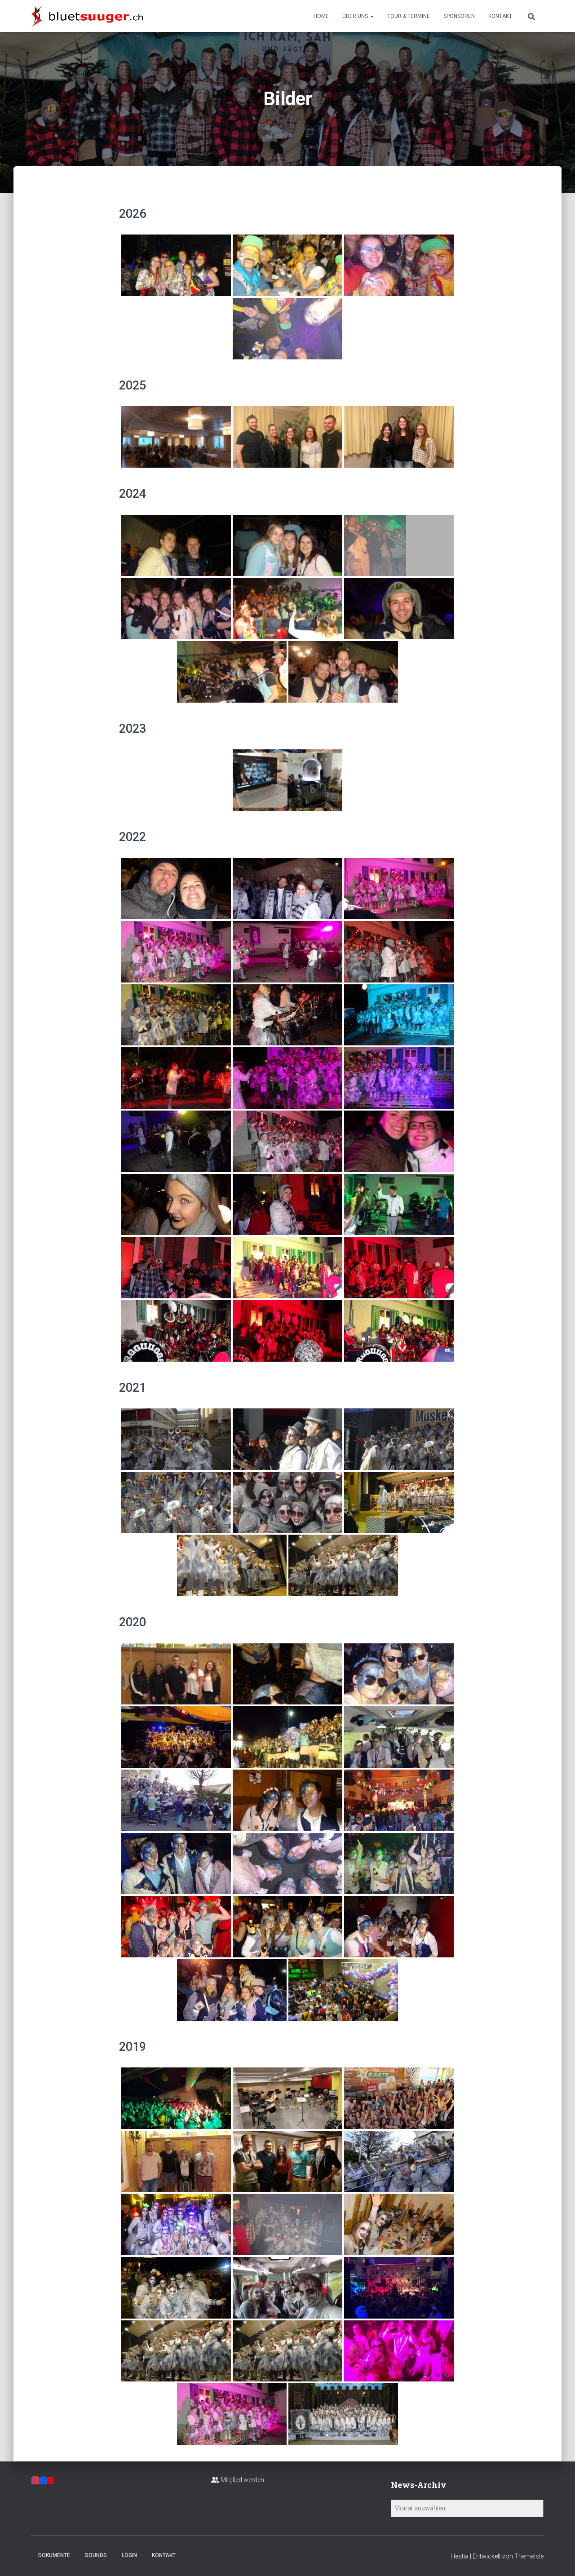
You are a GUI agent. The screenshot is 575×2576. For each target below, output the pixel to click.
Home (321, 16)
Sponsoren (459, 16)
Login (129, 2555)
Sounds (96, 2555)
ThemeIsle (529, 2556)
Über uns (358, 16)
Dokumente (54, 2555)
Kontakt (500, 16)
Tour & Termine (408, 16)
